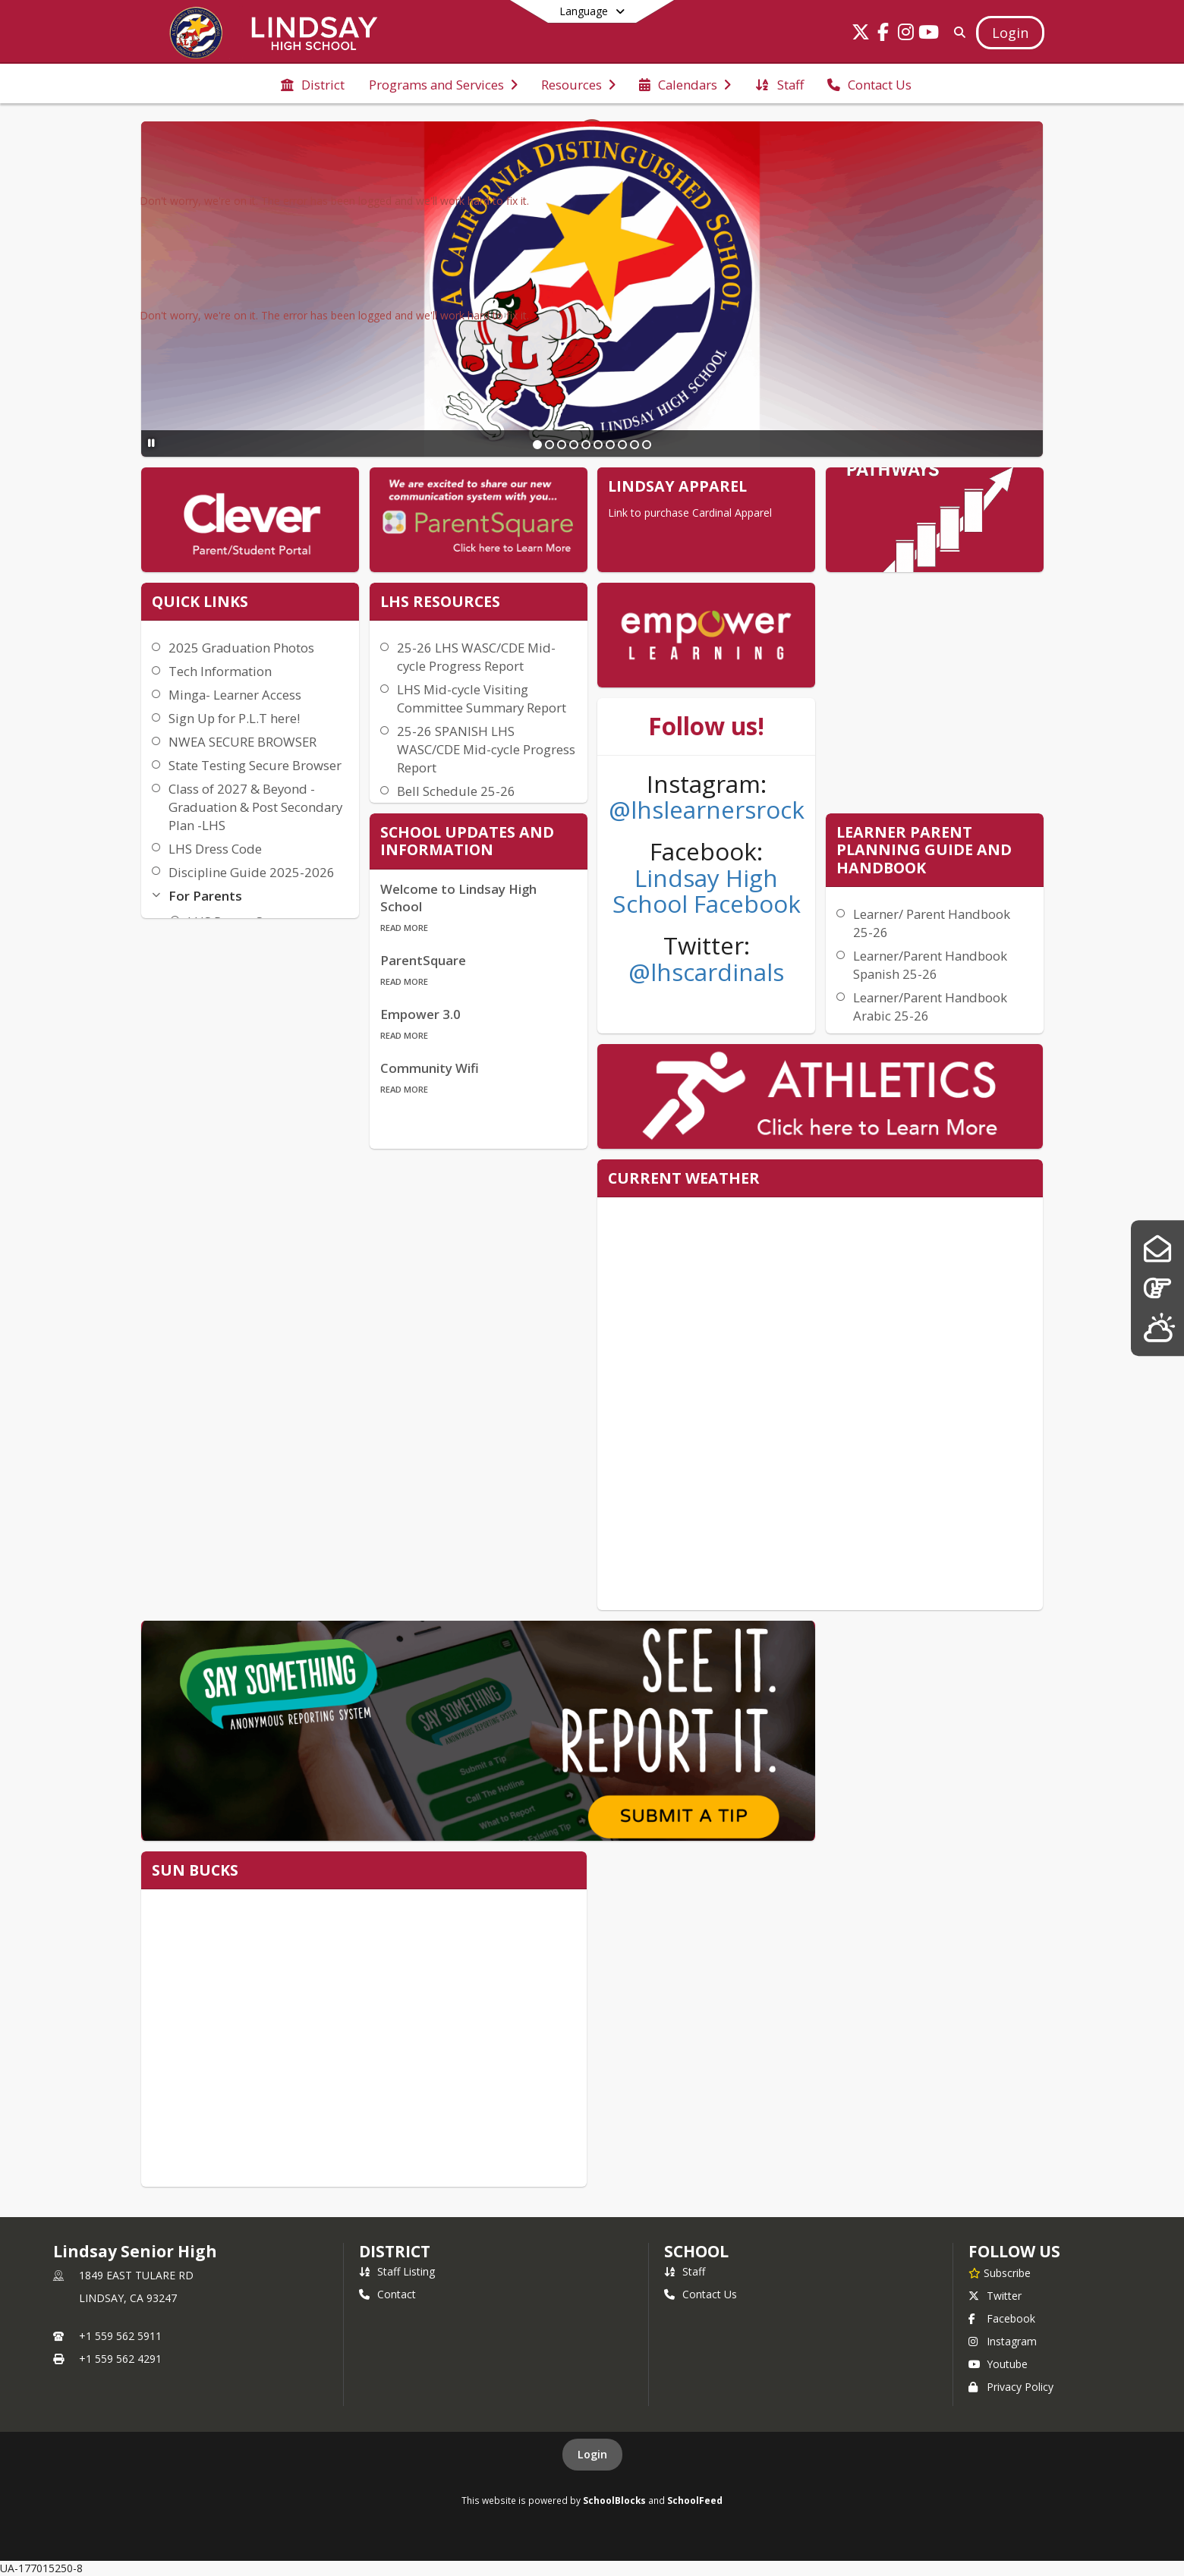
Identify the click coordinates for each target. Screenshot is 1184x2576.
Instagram (1002, 2341)
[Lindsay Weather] (1157, 1326)
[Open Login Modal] (1010, 32)
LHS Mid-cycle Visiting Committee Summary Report (481, 698)
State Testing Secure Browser (255, 765)
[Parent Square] (1157, 1248)
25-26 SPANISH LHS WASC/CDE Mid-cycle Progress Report (486, 749)
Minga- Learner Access (234, 694)
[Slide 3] (561, 444)
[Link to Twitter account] (860, 34)
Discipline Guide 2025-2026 (251, 872)
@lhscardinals (706, 971)
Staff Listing (397, 2271)
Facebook (1001, 2318)
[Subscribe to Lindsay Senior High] (999, 2272)
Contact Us (700, 2294)
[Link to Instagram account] (906, 34)
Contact (387, 2294)
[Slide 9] (634, 444)
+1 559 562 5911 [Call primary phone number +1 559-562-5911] (120, 2336)
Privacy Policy (1010, 2386)
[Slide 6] (598, 444)
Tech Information (220, 671)
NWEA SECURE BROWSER (242, 741)
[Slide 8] (622, 444)
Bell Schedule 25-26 (456, 791)
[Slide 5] (585, 444)
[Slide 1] (537, 444)
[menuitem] (312, 83)
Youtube (998, 2364)
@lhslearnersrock (707, 809)
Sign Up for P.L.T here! (234, 718)
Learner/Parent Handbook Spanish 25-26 (930, 965)
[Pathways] (1157, 1288)
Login (592, 2454)
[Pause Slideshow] (151, 443)
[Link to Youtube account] (929, 34)
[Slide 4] (573, 444)
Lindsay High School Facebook (706, 890)
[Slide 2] (549, 444)
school (696, 2251)
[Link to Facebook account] (883, 34)
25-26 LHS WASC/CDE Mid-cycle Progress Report (476, 657)
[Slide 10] (646, 444)
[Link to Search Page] (956, 32)
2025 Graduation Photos (241, 647)
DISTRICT (394, 2251)
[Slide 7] (610, 444)
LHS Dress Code (215, 848)
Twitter (995, 2295)
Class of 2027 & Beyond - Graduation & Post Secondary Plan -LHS (255, 807)
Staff (684, 2271)
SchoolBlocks (614, 2500)
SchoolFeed (695, 2500)
